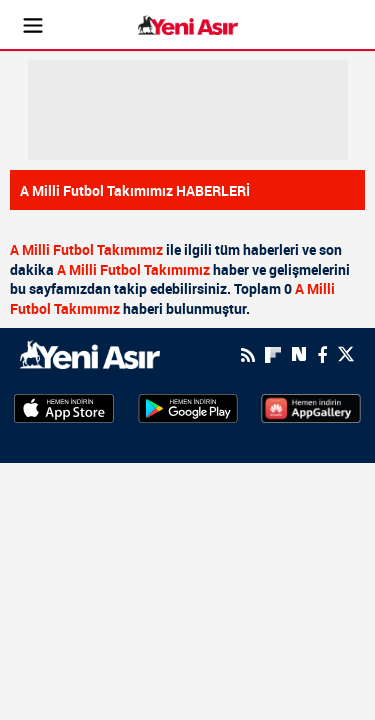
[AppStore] (64, 407)
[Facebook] (322, 355)
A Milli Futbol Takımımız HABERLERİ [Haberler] (135, 190)
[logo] (90, 353)
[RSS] (248, 355)
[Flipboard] (273, 355)
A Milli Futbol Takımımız (86, 249)
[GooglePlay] (188, 407)
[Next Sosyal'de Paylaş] (299, 354)
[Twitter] (346, 354)
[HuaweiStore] (311, 407)
